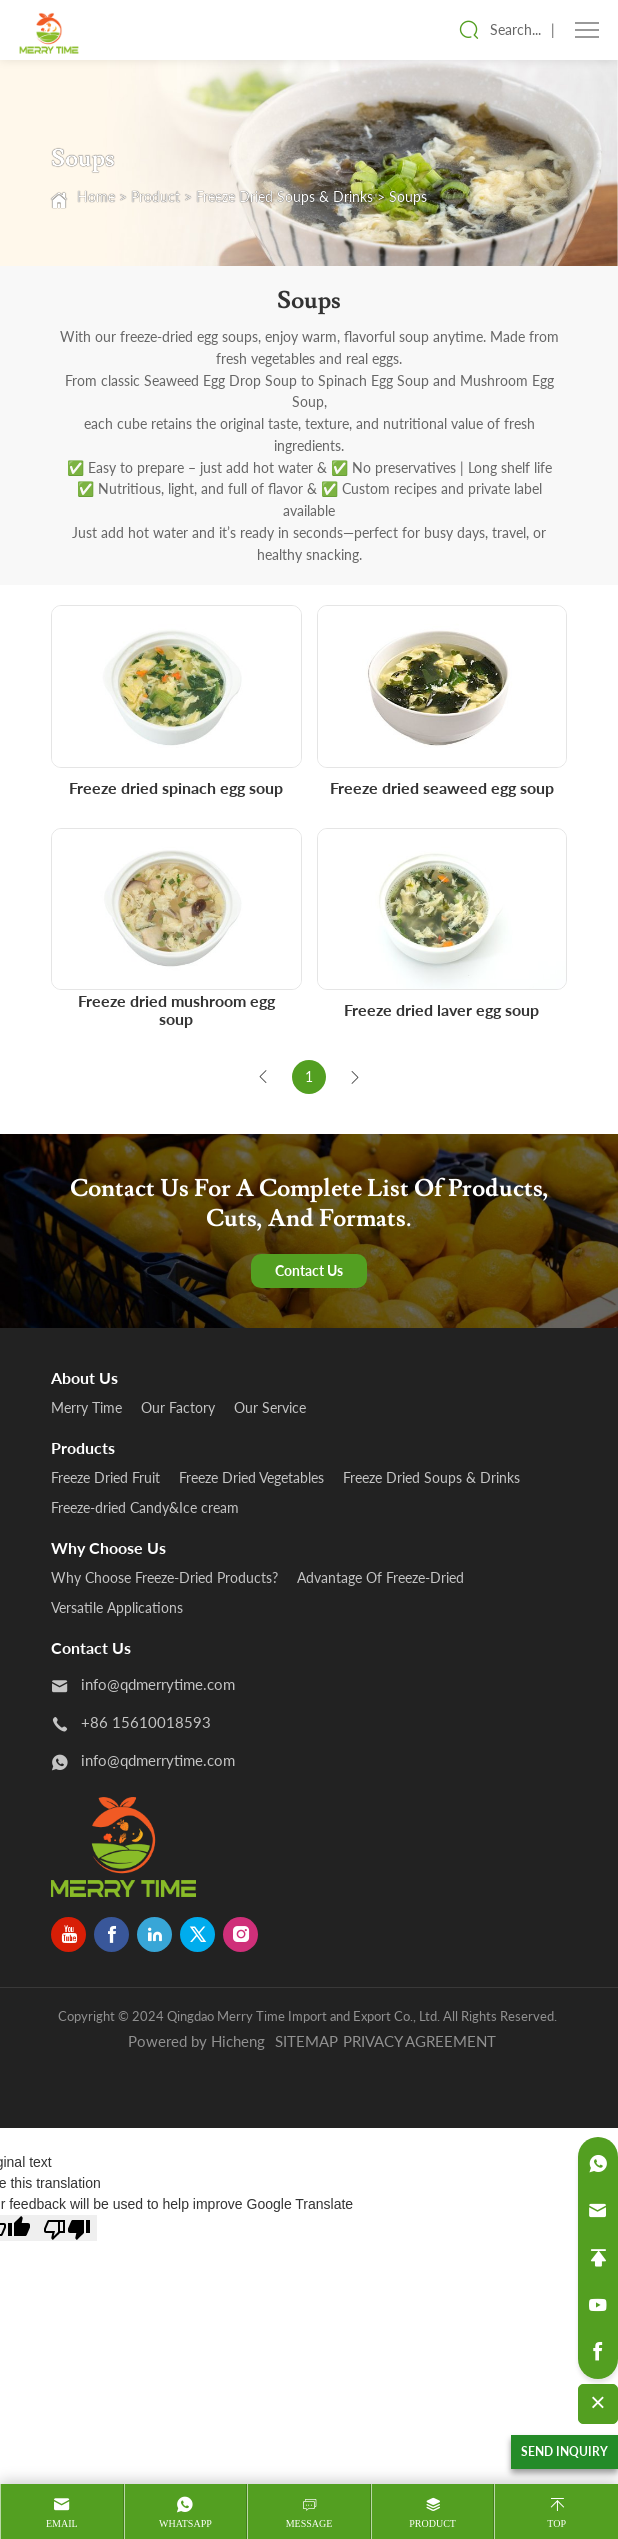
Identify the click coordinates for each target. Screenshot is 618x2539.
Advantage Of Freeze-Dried (380, 1577)
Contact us (91, 1647)
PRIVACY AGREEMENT (419, 2041)
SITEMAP (306, 2041)
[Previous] (263, 1077)
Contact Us (309, 1270)
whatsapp (185, 2523)
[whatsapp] (598, 2164)
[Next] (355, 1077)
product (432, 2523)
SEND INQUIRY (564, 2451)
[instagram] (240, 1934)
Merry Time (86, 1407)
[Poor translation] (67, 2228)
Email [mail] (62, 2523)
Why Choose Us (108, 1547)
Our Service (270, 1407)
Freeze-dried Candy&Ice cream (145, 1507)
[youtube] (68, 1934)
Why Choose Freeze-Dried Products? (164, 1577)
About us (84, 1377)
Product (155, 196)
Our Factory (178, 1407)
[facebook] (111, 1934)
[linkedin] (154, 1934)
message (309, 2523)
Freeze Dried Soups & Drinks (284, 196)
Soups (408, 196)
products (83, 1447)
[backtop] (598, 2258)
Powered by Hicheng (196, 2041)
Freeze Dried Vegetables (251, 1477)
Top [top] (556, 2523)
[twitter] (197, 1934)
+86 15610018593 (146, 1722)
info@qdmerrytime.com (158, 1684)
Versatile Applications (117, 1607)
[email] (598, 2211)
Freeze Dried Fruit (105, 1477)
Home (96, 196)
